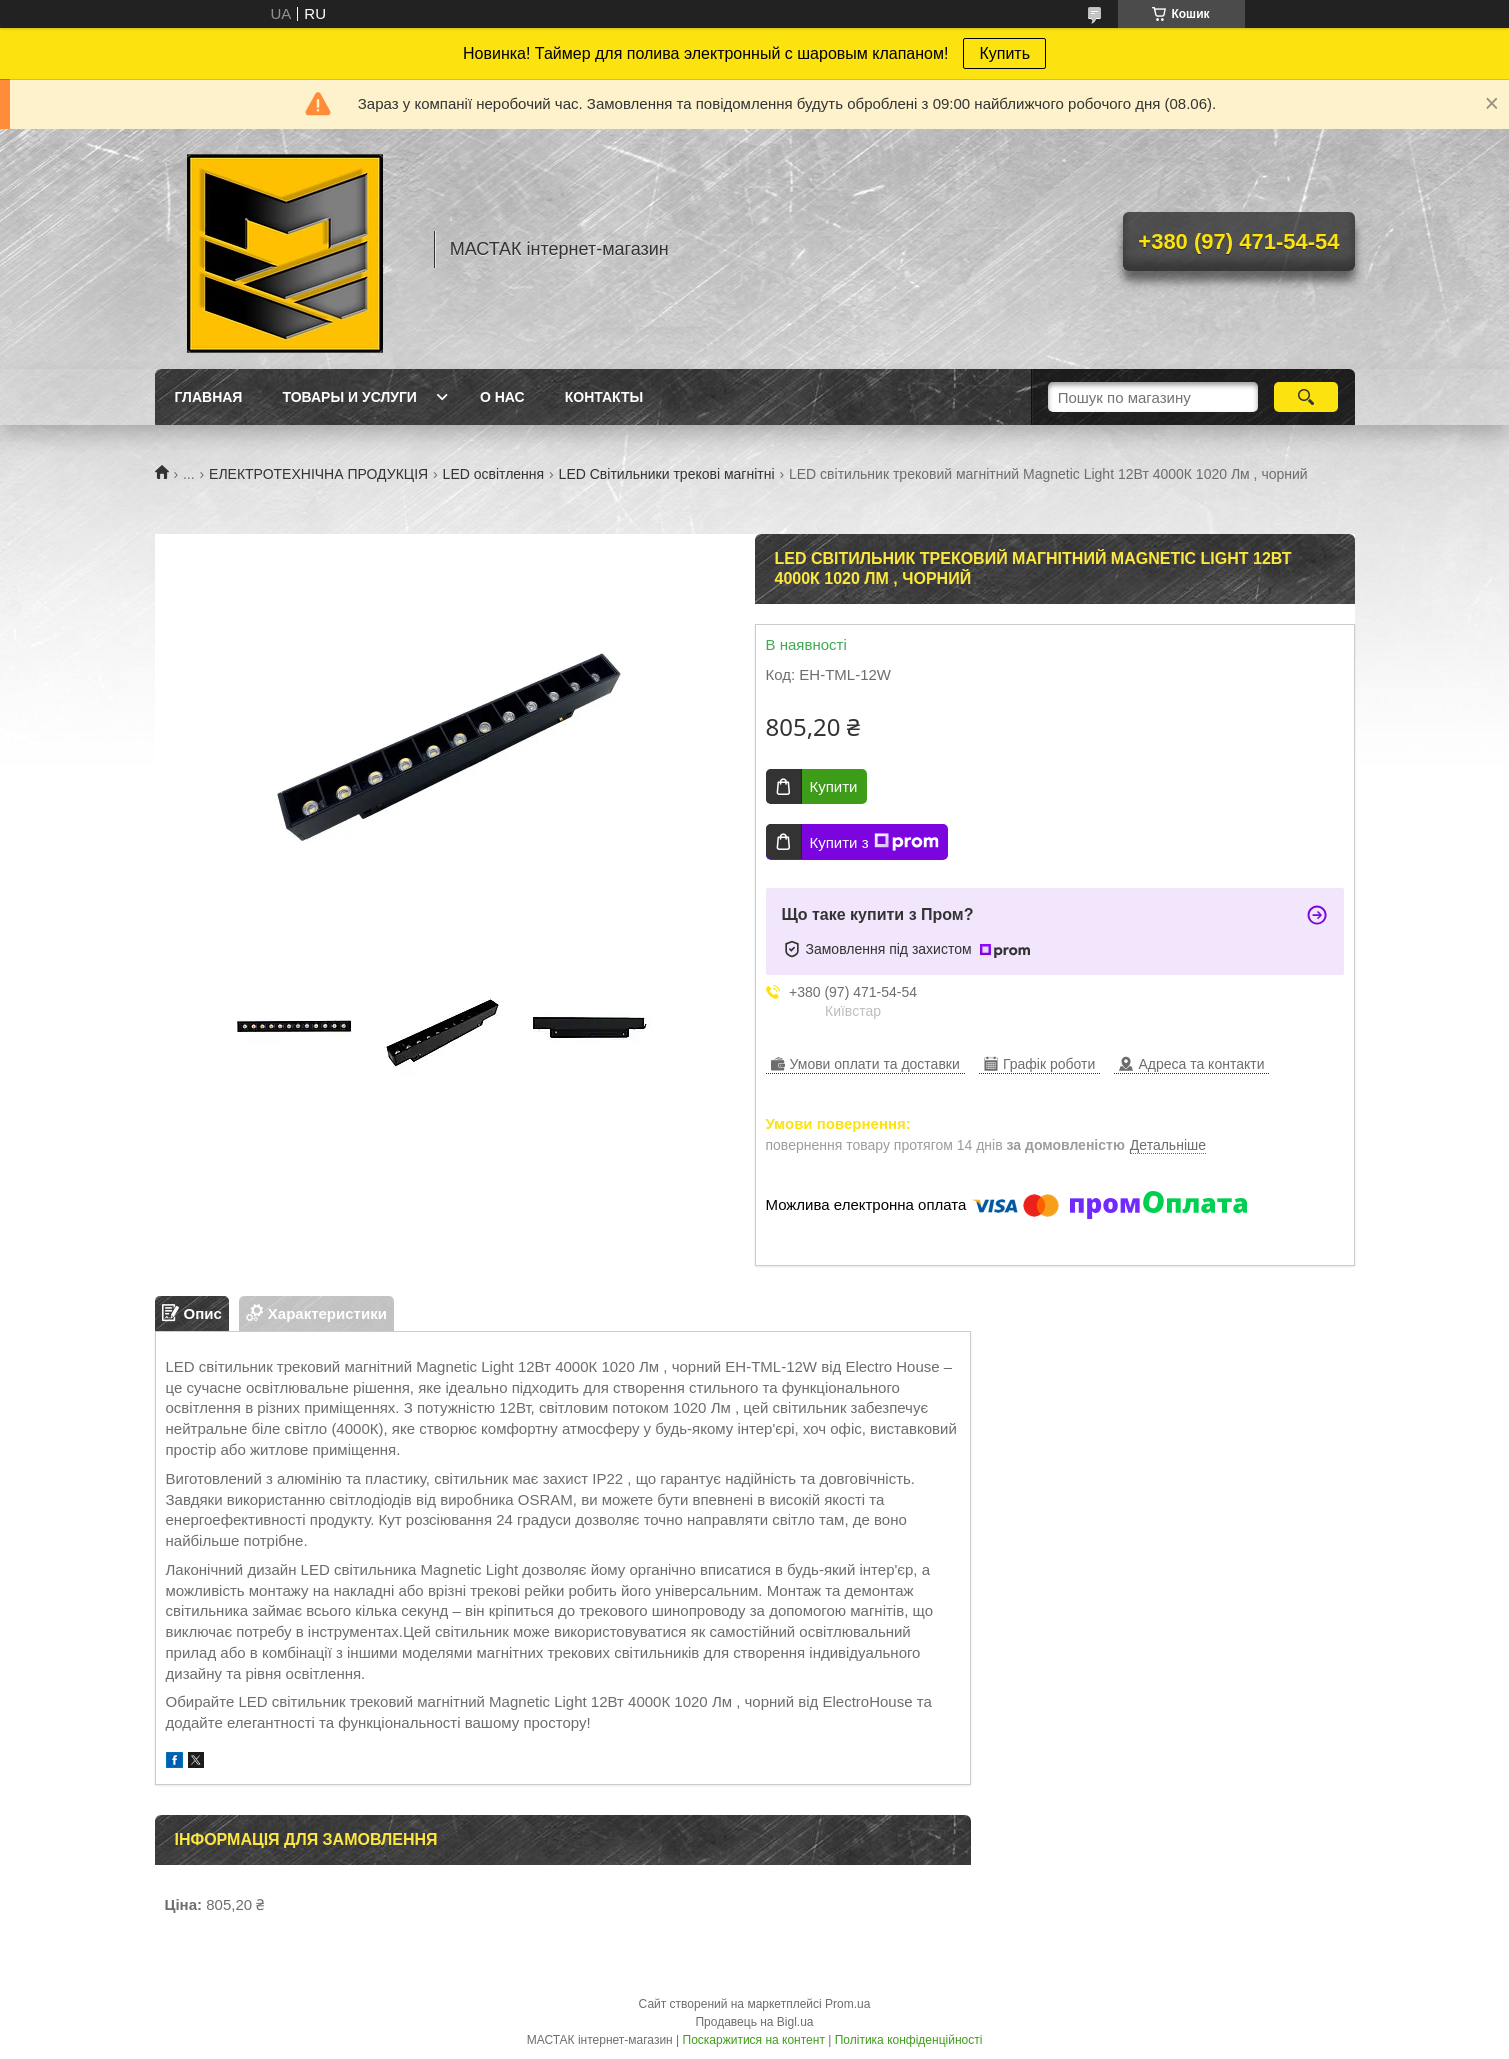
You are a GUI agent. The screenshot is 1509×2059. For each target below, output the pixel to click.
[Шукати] (1306, 397)
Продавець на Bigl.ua (754, 2022)
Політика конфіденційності (909, 2040)
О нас (502, 397)
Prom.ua (847, 2004)
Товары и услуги (349, 397)
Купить (1004, 53)
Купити (834, 786)
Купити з (874, 842)
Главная (209, 397)
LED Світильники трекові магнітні (667, 474)
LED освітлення (494, 474)
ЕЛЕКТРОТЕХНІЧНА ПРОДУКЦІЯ (318, 474)
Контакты (604, 397)
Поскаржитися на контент (754, 2040)
